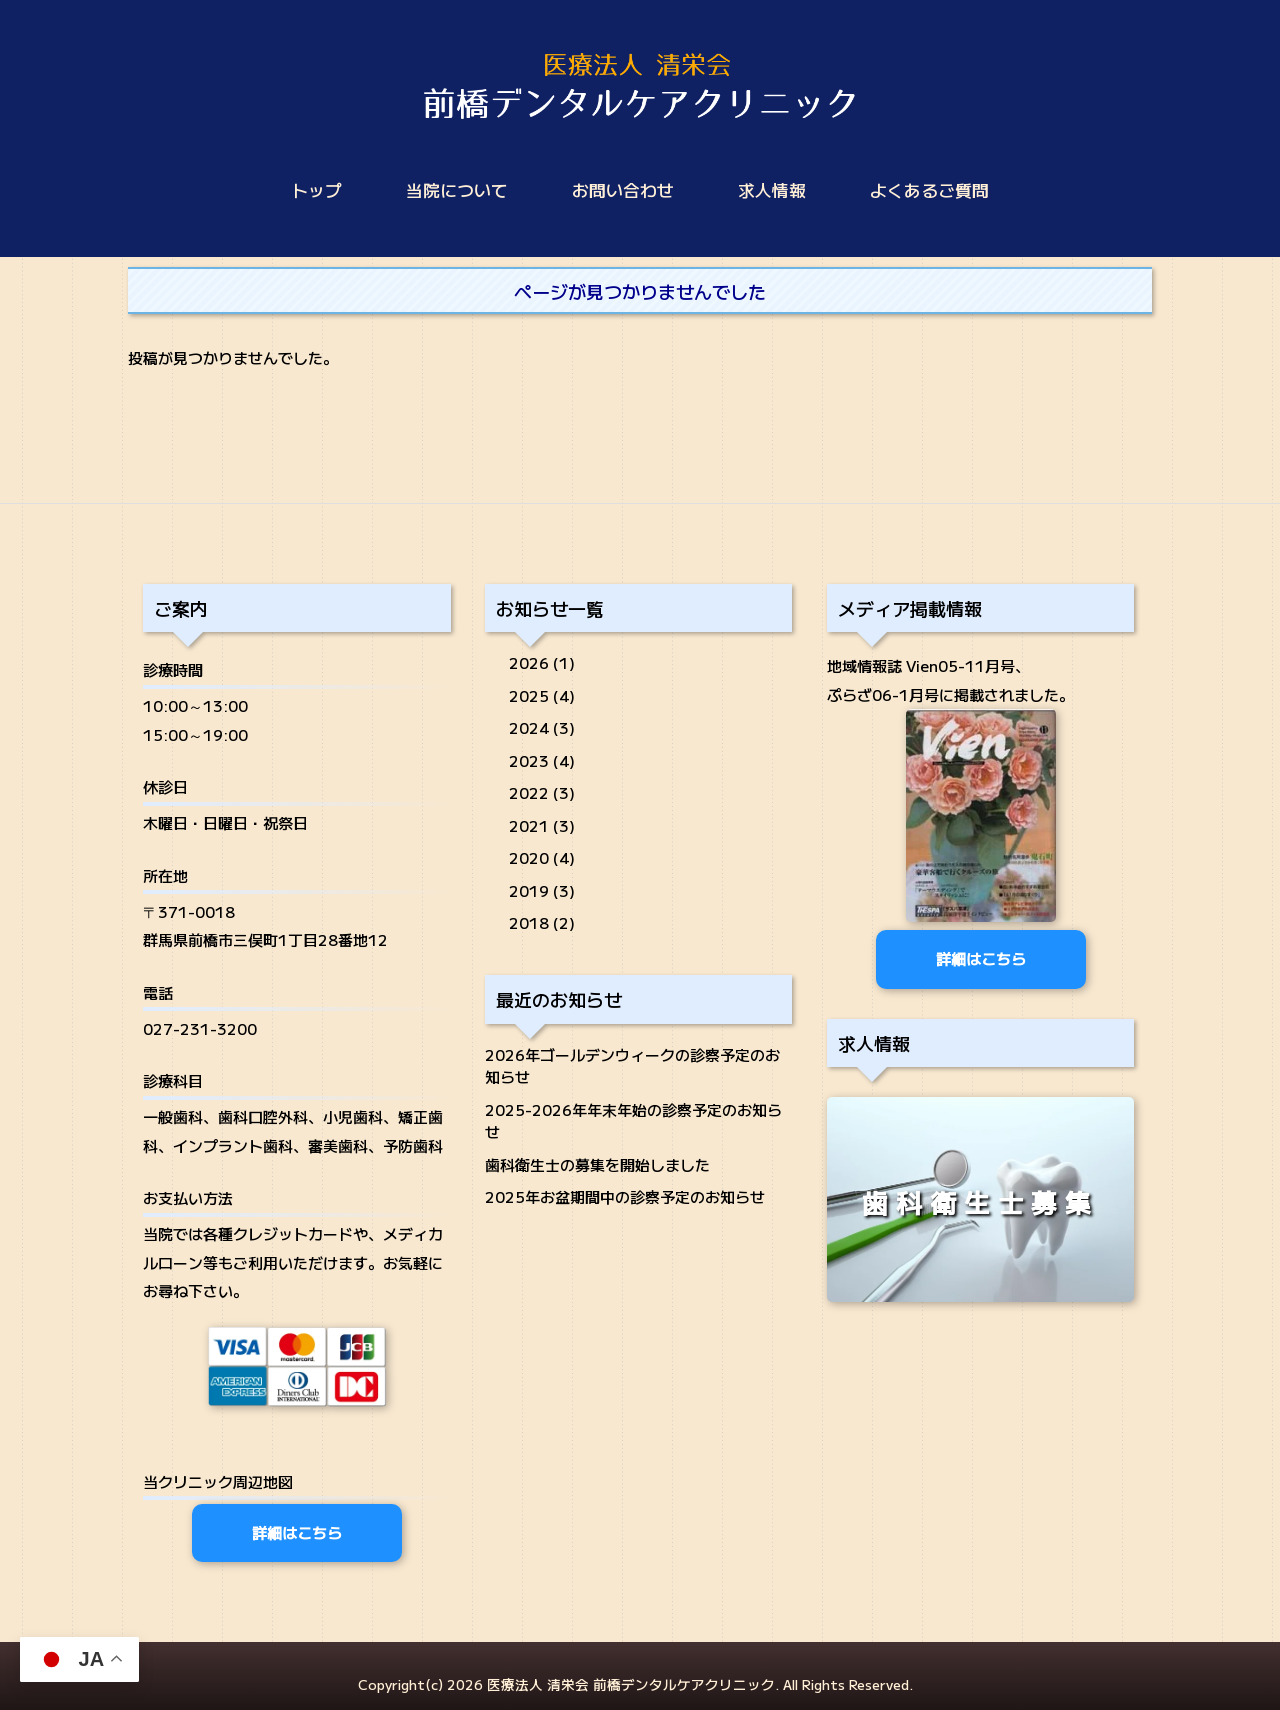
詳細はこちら (297, 1532)
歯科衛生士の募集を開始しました (597, 1164)
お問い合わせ (623, 190)
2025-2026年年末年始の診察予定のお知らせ (633, 1121)
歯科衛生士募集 (981, 1201)
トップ (316, 190)
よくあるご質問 (929, 190)
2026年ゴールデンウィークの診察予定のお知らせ (632, 1066)
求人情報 (772, 190)
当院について (457, 190)
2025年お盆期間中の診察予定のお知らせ (625, 1196)
